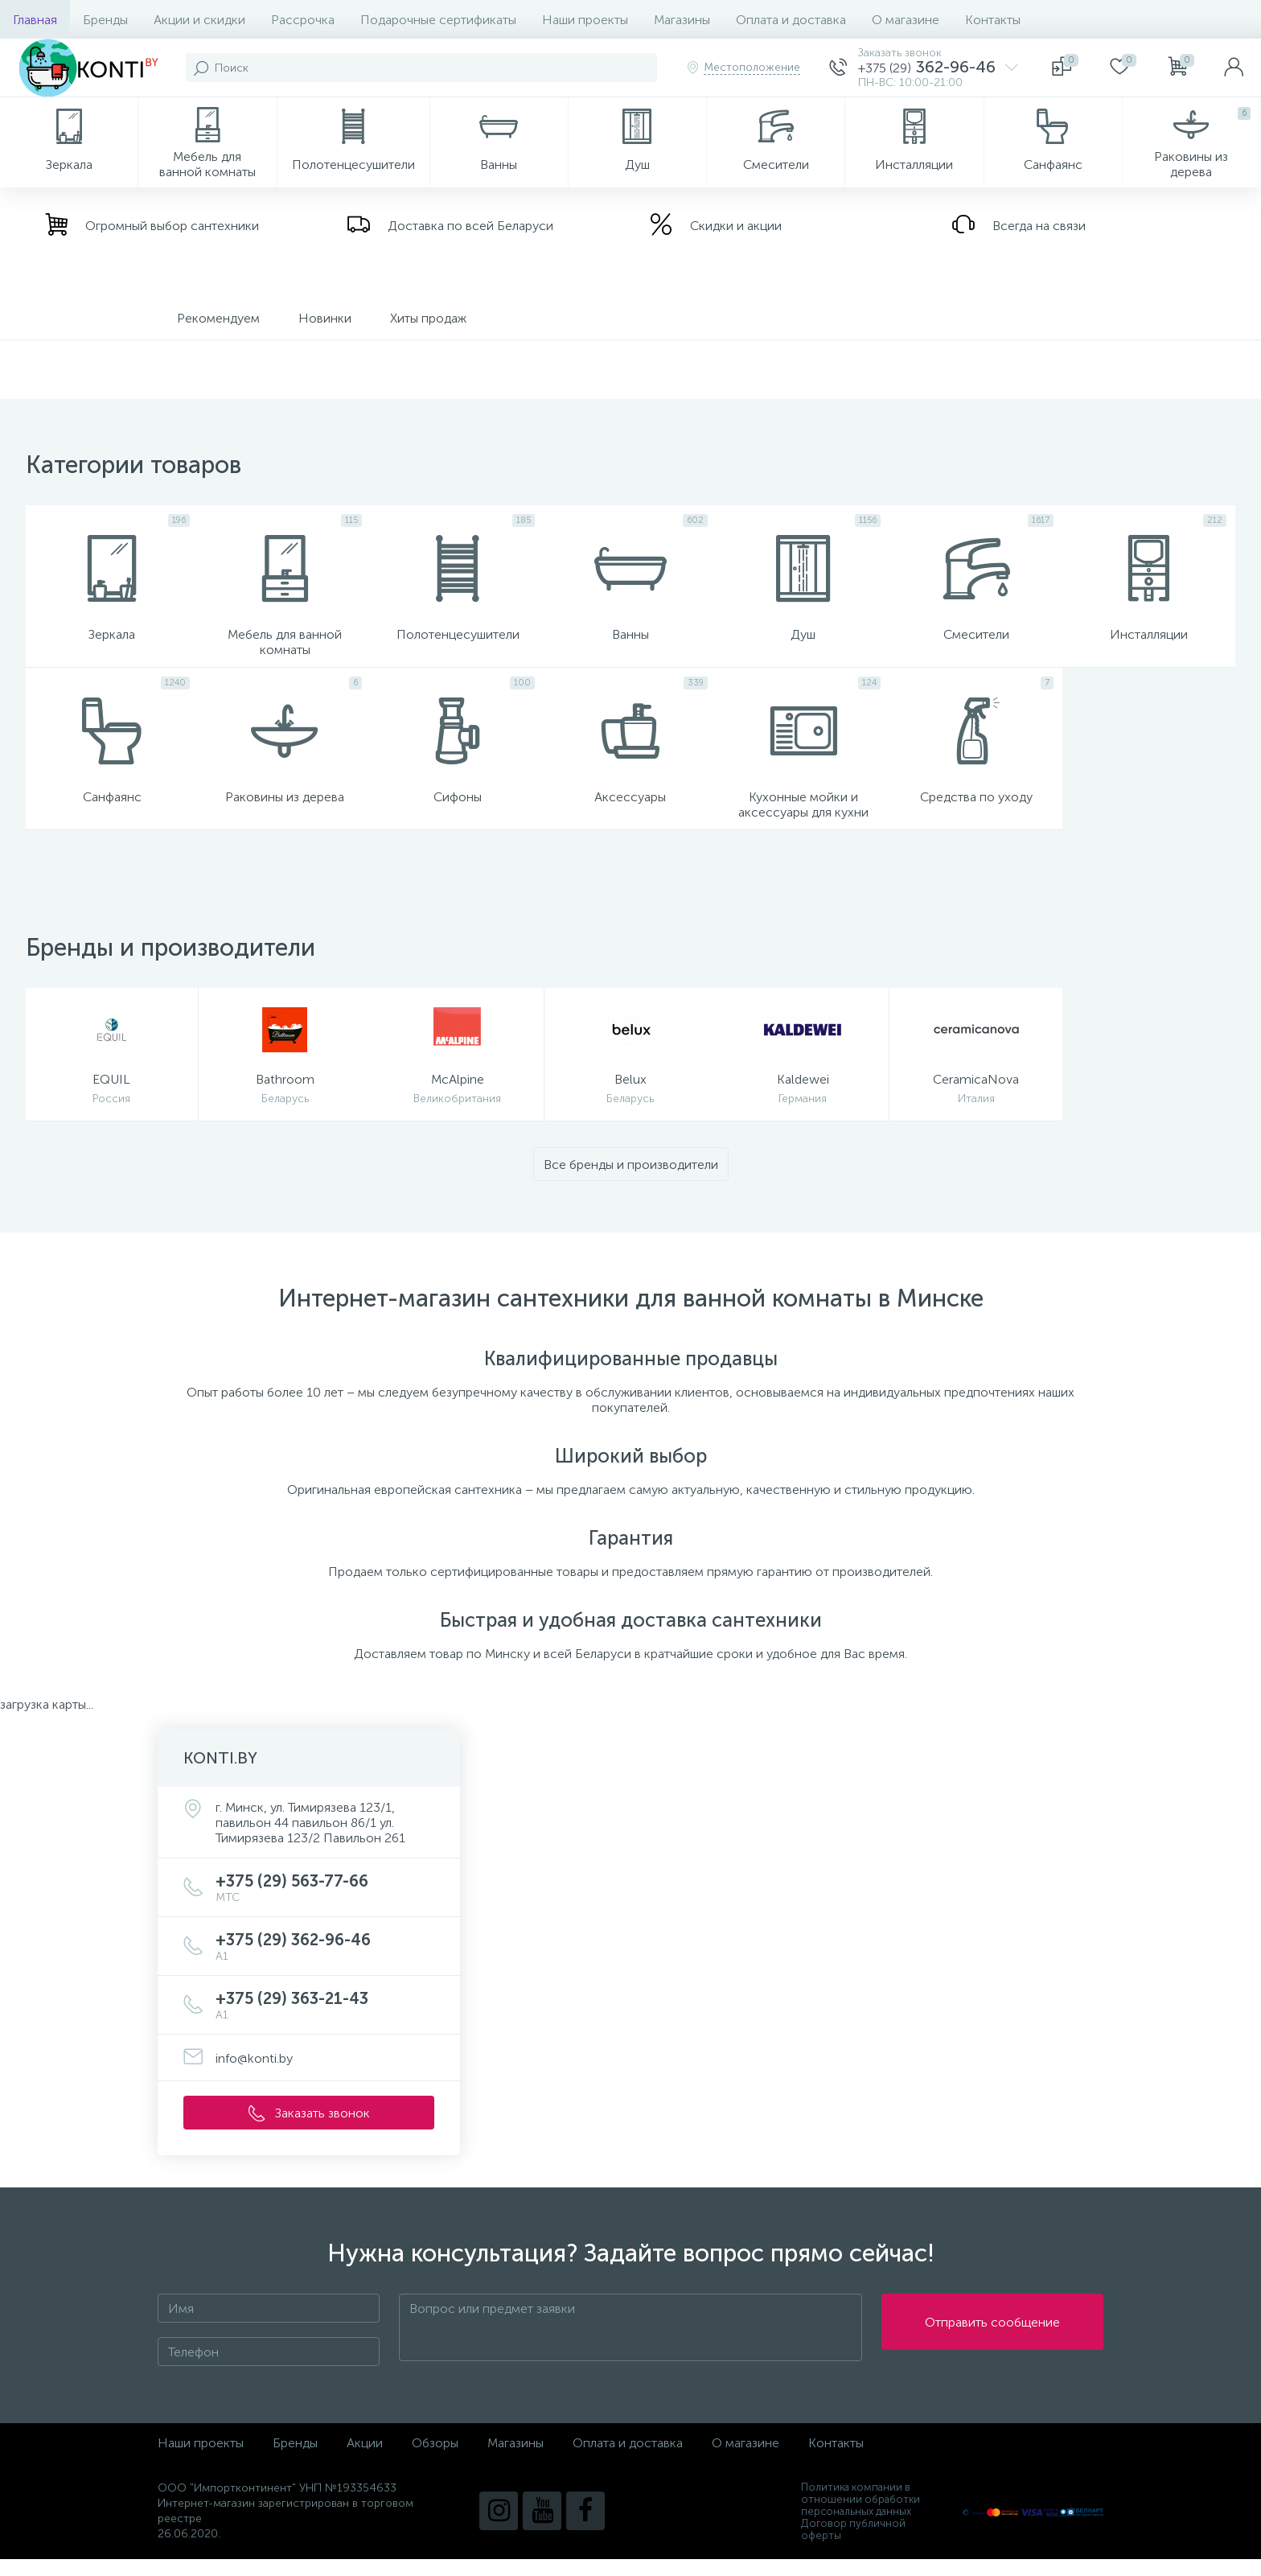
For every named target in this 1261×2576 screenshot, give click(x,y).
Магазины (682, 19)
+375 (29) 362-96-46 (325, 1963)
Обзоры (435, 2459)
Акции (365, 2459)
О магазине (905, 19)
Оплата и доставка (791, 19)
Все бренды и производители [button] (631, 1181)
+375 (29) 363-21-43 (325, 2022)
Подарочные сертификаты (438, 19)
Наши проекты (585, 19)
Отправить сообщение (992, 2344)
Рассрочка (303, 19)
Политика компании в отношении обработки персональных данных (860, 2516)
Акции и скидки (199, 19)
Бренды (105, 19)
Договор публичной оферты (853, 2546)
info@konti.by (254, 2075)
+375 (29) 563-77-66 (325, 1904)
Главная (35, 19)
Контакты (993, 19)
